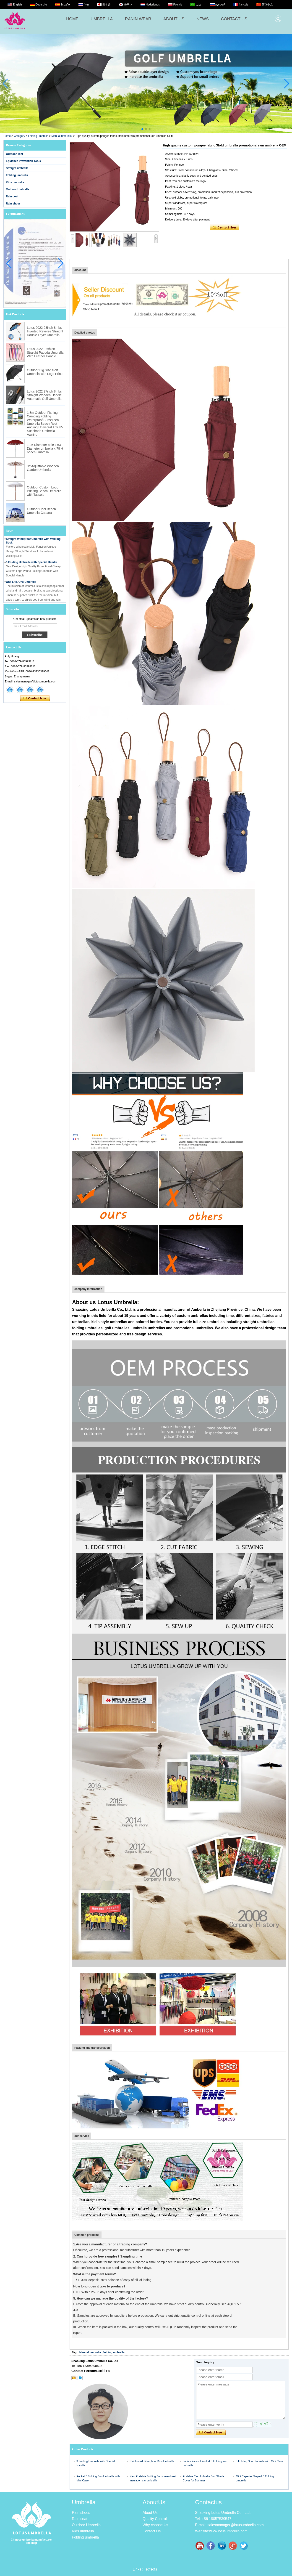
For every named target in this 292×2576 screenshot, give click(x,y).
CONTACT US (234, 19)
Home (7, 136)
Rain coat (12, 196)
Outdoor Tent (14, 154)
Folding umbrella (38, 136)
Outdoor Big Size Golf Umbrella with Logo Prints (45, 372)
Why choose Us (155, 2525)
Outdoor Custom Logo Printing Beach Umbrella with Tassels (44, 490)
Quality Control (155, 2519)
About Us (150, 2513)
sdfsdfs (151, 2569)
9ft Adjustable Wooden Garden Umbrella (43, 468)
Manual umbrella (62, 136)
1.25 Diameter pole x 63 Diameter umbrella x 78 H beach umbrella (45, 448)
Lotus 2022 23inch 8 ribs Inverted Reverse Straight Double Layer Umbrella (45, 331)
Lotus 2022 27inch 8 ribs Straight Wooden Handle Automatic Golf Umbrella (44, 395)
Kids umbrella (15, 182)
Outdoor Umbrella (17, 189)
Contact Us (152, 2531)
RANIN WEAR (138, 19)
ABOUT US (173, 19)
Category (19, 136)
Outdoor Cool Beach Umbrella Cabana (41, 511)
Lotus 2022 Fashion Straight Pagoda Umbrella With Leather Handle (45, 352)
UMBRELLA (102, 19)
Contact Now (35, 698)
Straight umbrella (17, 168)
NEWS (202, 19)
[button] (142, 129)
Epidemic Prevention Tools (23, 161)
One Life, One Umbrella (21, 587)
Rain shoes (13, 203)
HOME (72, 19)
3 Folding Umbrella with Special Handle (31, 567)
